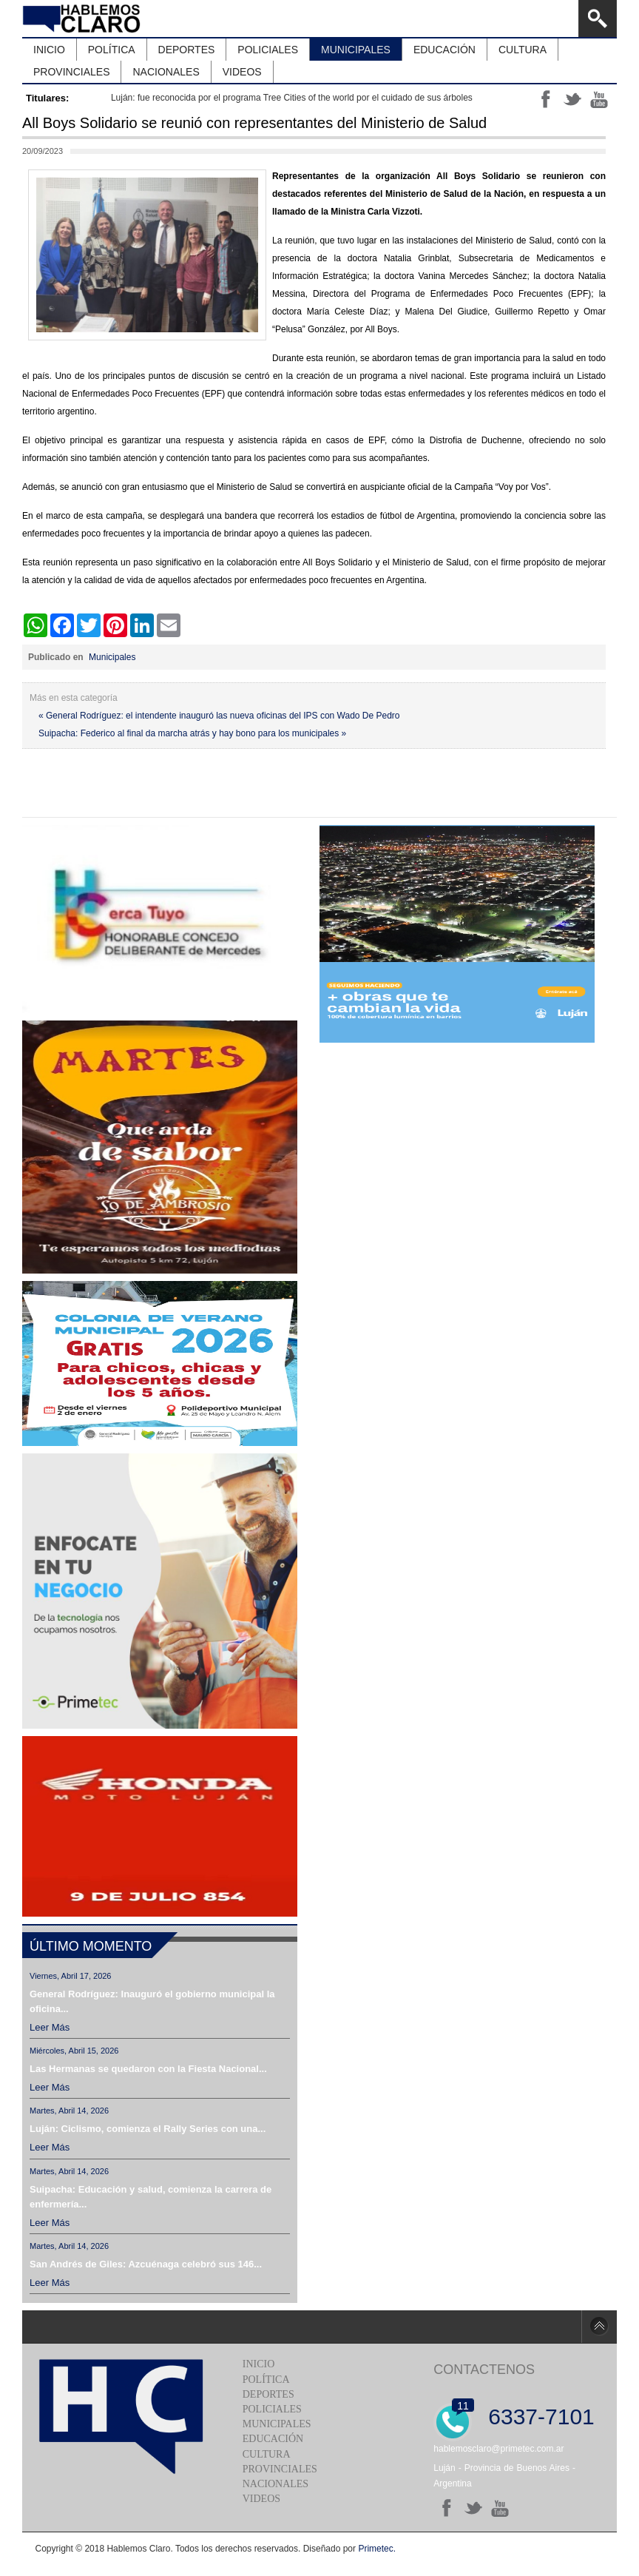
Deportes (268, 2394)
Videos (261, 2498)
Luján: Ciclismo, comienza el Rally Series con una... (148, 2128)
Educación (273, 2438)
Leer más (50, 2027)
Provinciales (280, 2469)
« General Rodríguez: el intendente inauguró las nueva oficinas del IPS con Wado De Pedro (219, 715)
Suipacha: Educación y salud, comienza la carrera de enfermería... (150, 2197)
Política (266, 2379)
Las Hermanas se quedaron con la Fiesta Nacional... (148, 2068)
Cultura (267, 2454)
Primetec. (377, 2548)
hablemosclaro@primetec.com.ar (498, 2449)
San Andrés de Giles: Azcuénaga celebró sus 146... (146, 2264)
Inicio (259, 2364)
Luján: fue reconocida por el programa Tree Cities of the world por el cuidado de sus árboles (292, 98)
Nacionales (275, 2483)
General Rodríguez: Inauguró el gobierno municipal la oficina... (152, 2001)
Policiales (272, 2409)
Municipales (112, 657)
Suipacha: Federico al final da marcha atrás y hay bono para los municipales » (192, 733)
